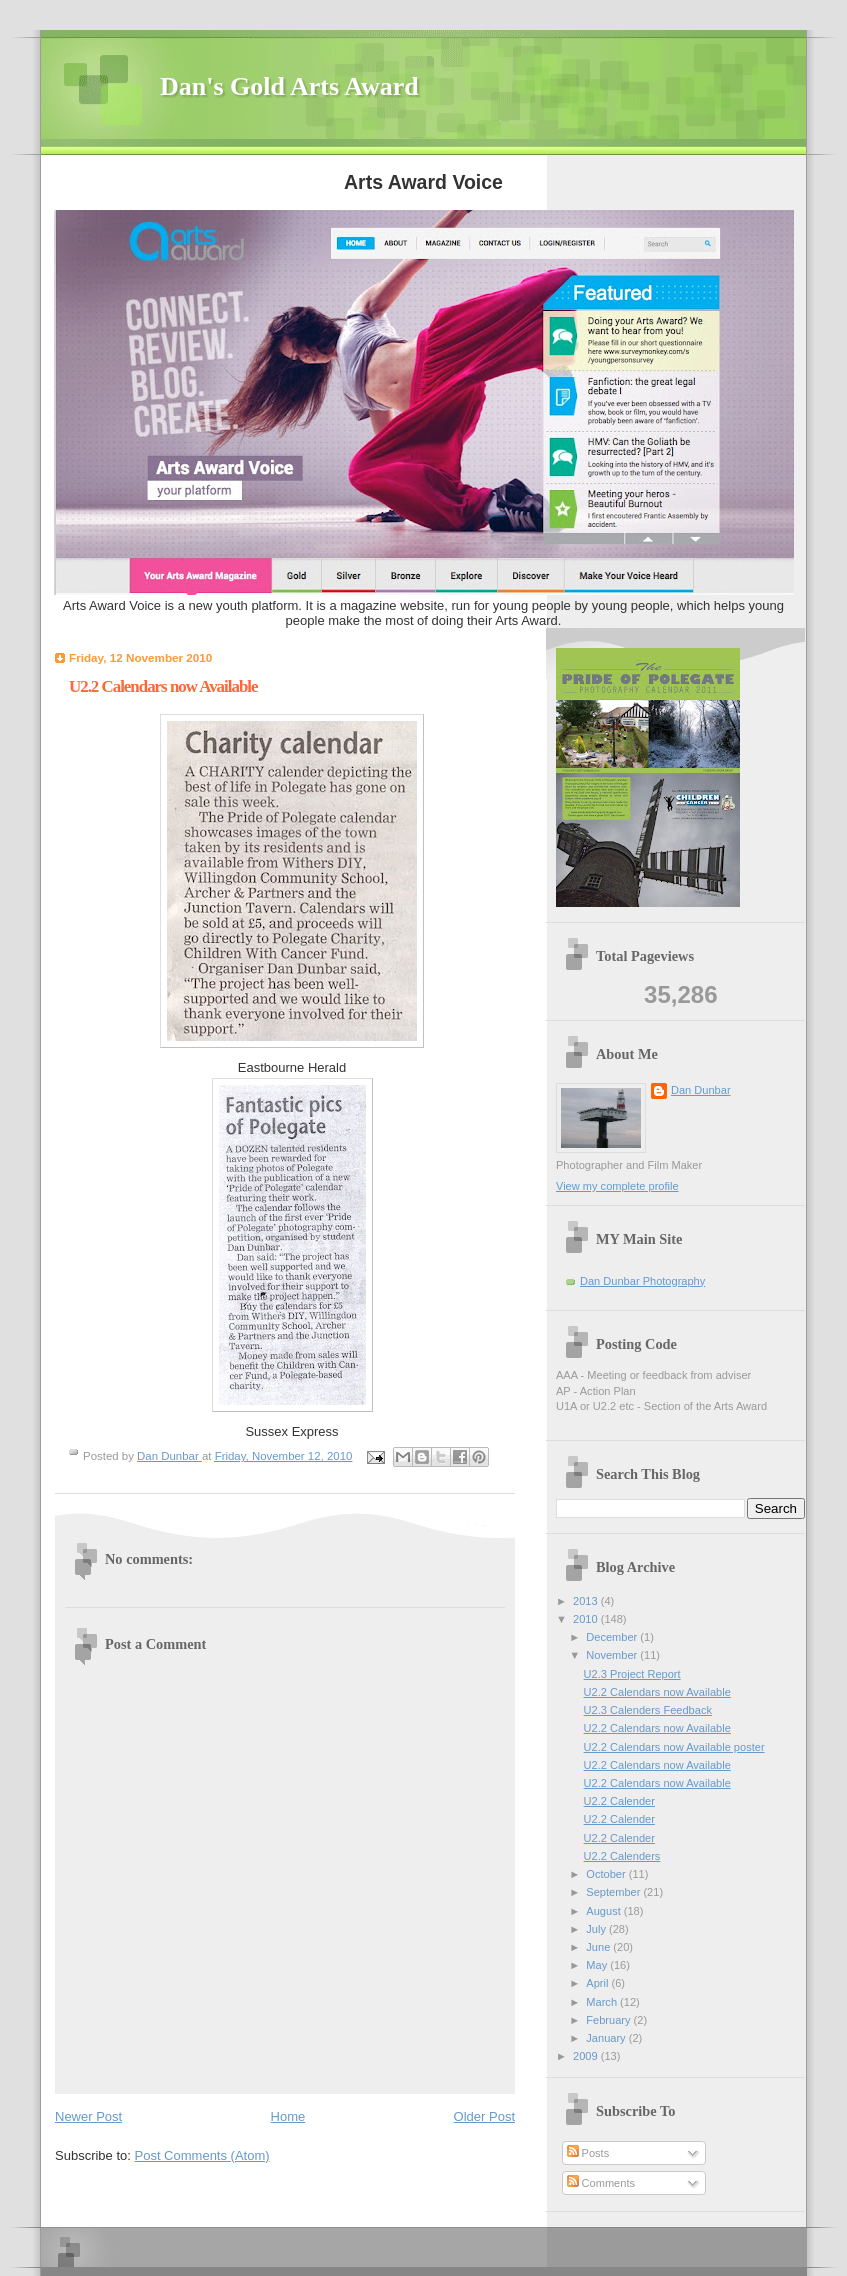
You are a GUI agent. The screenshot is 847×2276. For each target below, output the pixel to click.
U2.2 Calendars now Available (657, 1692)
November (613, 1655)
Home (288, 2116)
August (604, 1911)
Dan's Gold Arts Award (289, 86)
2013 (587, 1601)
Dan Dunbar (701, 1090)
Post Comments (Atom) (202, 2155)
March (603, 2002)
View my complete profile (617, 1186)
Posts (588, 2153)
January (607, 2038)
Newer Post (88, 2116)
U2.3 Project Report (632, 1674)
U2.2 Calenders (622, 1856)
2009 (587, 2056)
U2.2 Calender (619, 1801)
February (609, 2020)
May (598, 1965)
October (607, 1874)
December (613, 1637)
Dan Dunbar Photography (642, 1281)
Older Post (484, 2116)
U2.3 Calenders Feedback (648, 1710)
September (614, 1892)
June (599, 1947)
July (597, 1929)
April (598, 1983)
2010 (587, 1619)
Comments (601, 2183)
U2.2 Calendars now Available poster (674, 1747)
